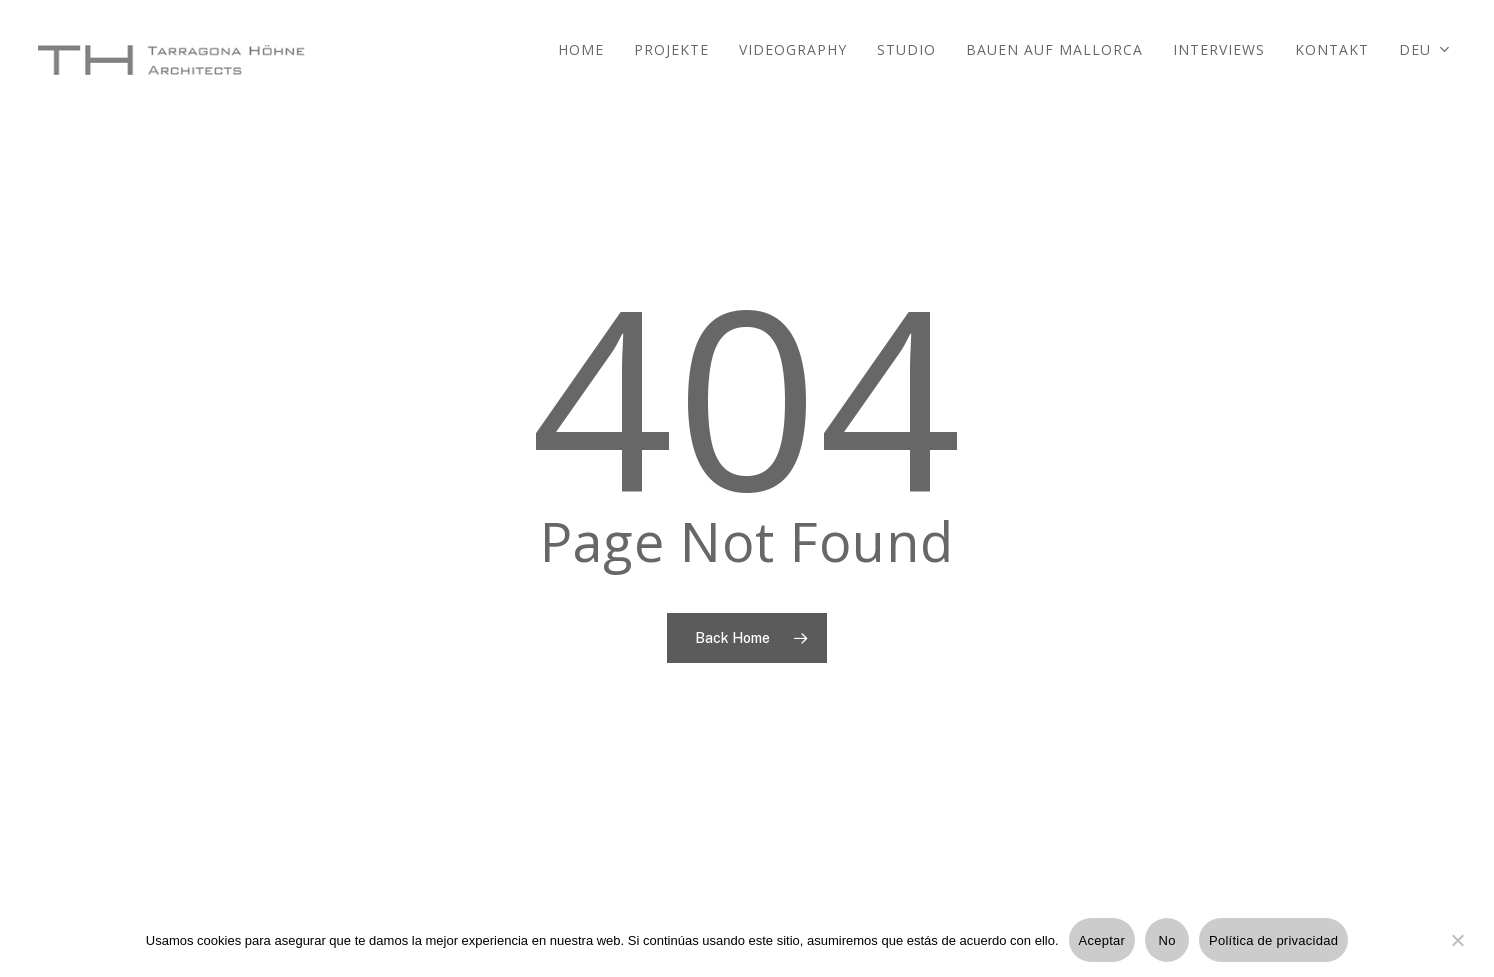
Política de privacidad (1273, 940)
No (1167, 940)
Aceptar (1102, 940)
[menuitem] (1425, 60)
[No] (1457, 952)
